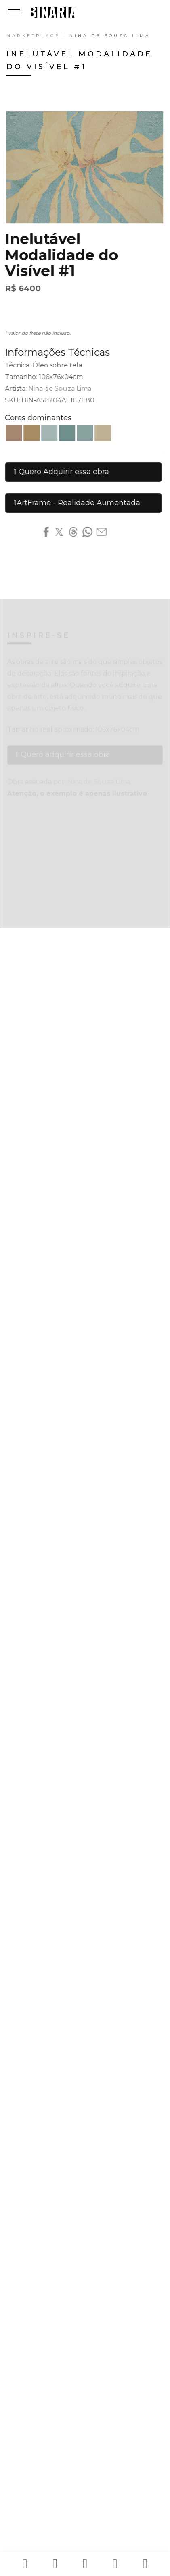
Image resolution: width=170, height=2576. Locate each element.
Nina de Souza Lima (109, 35)
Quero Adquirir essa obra (59, 471)
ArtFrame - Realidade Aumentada (75, 502)
